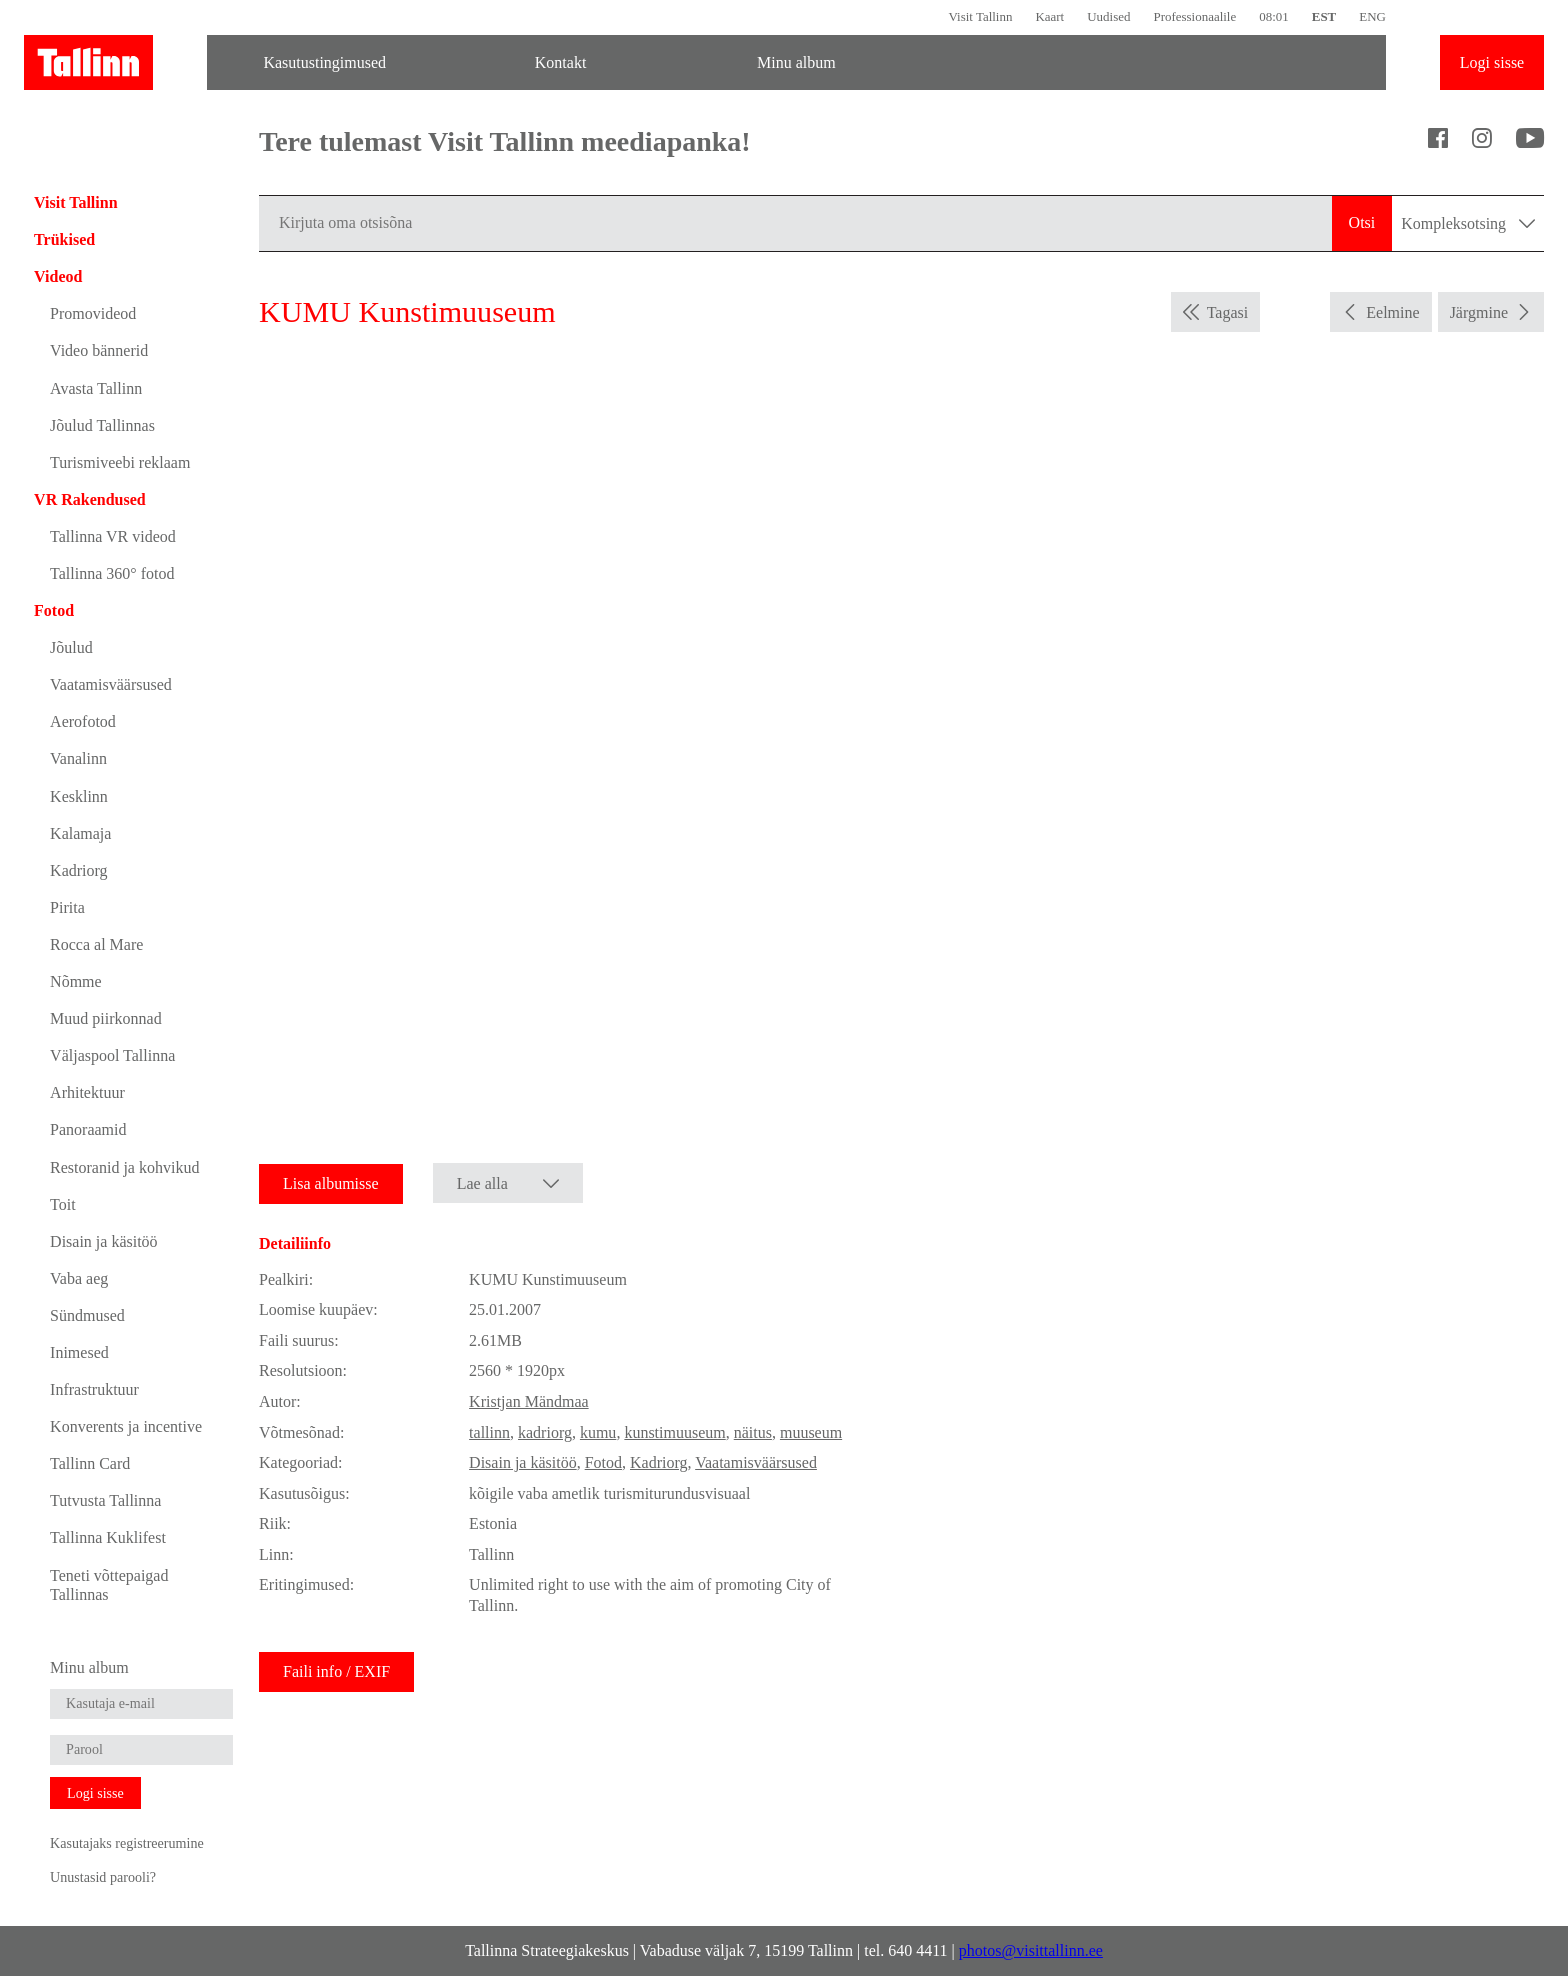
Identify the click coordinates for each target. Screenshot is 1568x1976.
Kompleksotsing (1468, 223)
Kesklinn (79, 796)
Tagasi (1228, 312)
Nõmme (76, 981)
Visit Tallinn (980, 16)
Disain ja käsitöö (104, 1241)
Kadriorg (78, 870)
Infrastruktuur (94, 1389)
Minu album (796, 62)
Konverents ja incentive (126, 1426)
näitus (753, 1432)
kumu (598, 1432)
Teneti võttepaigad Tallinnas (109, 1585)
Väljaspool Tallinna (112, 1055)
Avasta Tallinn (96, 388)
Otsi (1362, 222)
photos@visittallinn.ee (1031, 1950)
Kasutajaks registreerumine (127, 1843)
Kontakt (561, 62)
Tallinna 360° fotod (112, 573)
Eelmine (1392, 312)
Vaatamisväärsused (111, 684)
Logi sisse (1492, 62)
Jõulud (71, 647)
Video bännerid (99, 350)
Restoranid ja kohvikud (124, 1167)
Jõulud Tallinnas (102, 425)
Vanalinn (78, 758)
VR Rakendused (90, 499)
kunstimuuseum (674, 1432)
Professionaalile (1194, 16)
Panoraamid (88, 1129)
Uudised (1108, 16)
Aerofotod (83, 721)
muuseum (811, 1432)
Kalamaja (80, 833)
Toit (63, 1204)
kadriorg (545, 1432)
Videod (58, 276)
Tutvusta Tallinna (105, 1500)
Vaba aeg (79, 1278)
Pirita (67, 907)
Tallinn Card (90, 1463)
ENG (1372, 16)
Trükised (64, 239)
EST (1324, 16)
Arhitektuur (87, 1092)
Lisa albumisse (331, 1183)
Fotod (54, 610)
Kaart (1049, 16)
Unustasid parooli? (103, 1877)
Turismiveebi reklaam (120, 462)
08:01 (1274, 16)
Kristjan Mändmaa (529, 1401)
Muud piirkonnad (106, 1018)
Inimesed (79, 1352)
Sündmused (87, 1315)
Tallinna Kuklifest (108, 1537)
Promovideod (93, 313)
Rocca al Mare (96, 944)
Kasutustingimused (324, 62)
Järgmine (1479, 312)
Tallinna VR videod (113, 536)
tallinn (489, 1432)
